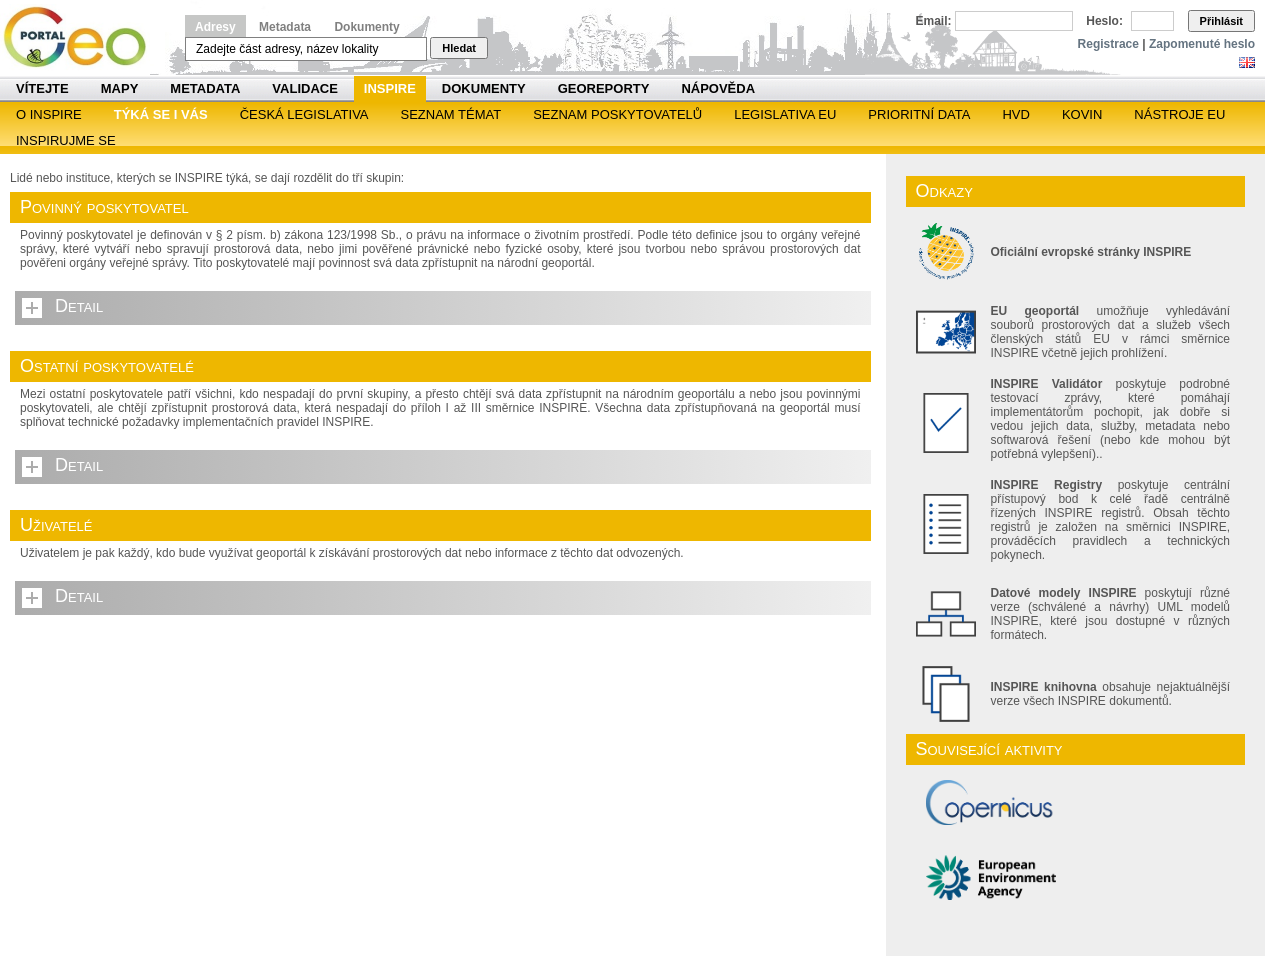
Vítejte (42, 88)
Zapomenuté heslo (1202, 44)
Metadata (285, 27)
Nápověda (718, 88)
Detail (79, 306)
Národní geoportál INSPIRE (82, 37)
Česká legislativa (304, 114)
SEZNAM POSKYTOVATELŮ (617, 114)
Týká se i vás (161, 114)
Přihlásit (1221, 21)
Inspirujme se (66, 140)
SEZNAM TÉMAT (451, 114)
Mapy (120, 88)
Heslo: (1104, 21)
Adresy (215, 27)
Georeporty (604, 88)
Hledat (459, 48)
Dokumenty (366, 27)
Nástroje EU (1179, 114)
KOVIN (1082, 114)
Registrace (1108, 44)
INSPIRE (390, 88)
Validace (304, 88)
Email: (934, 21)
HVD (1015, 114)
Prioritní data (919, 114)
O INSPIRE (49, 114)
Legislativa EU (785, 114)
